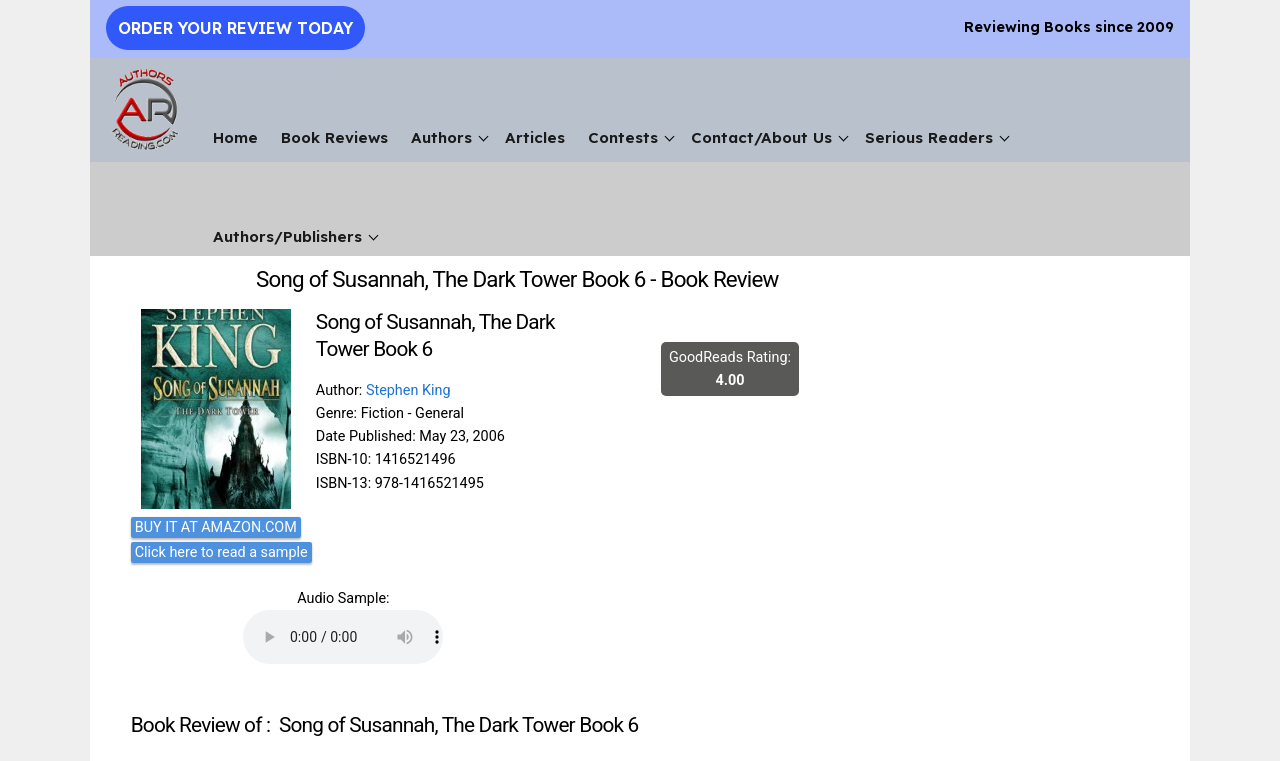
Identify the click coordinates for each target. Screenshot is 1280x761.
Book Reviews (334, 137)
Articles (535, 137)
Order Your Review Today (235, 28)
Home (235, 137)
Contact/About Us (761, 137)
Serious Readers (929, 137)
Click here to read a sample (221, 552)
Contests (623, 137)
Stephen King (408, 390)
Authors (441, 137)
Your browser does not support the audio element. (343, 637)
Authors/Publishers (287, 236)
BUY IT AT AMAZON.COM (216, 527)
